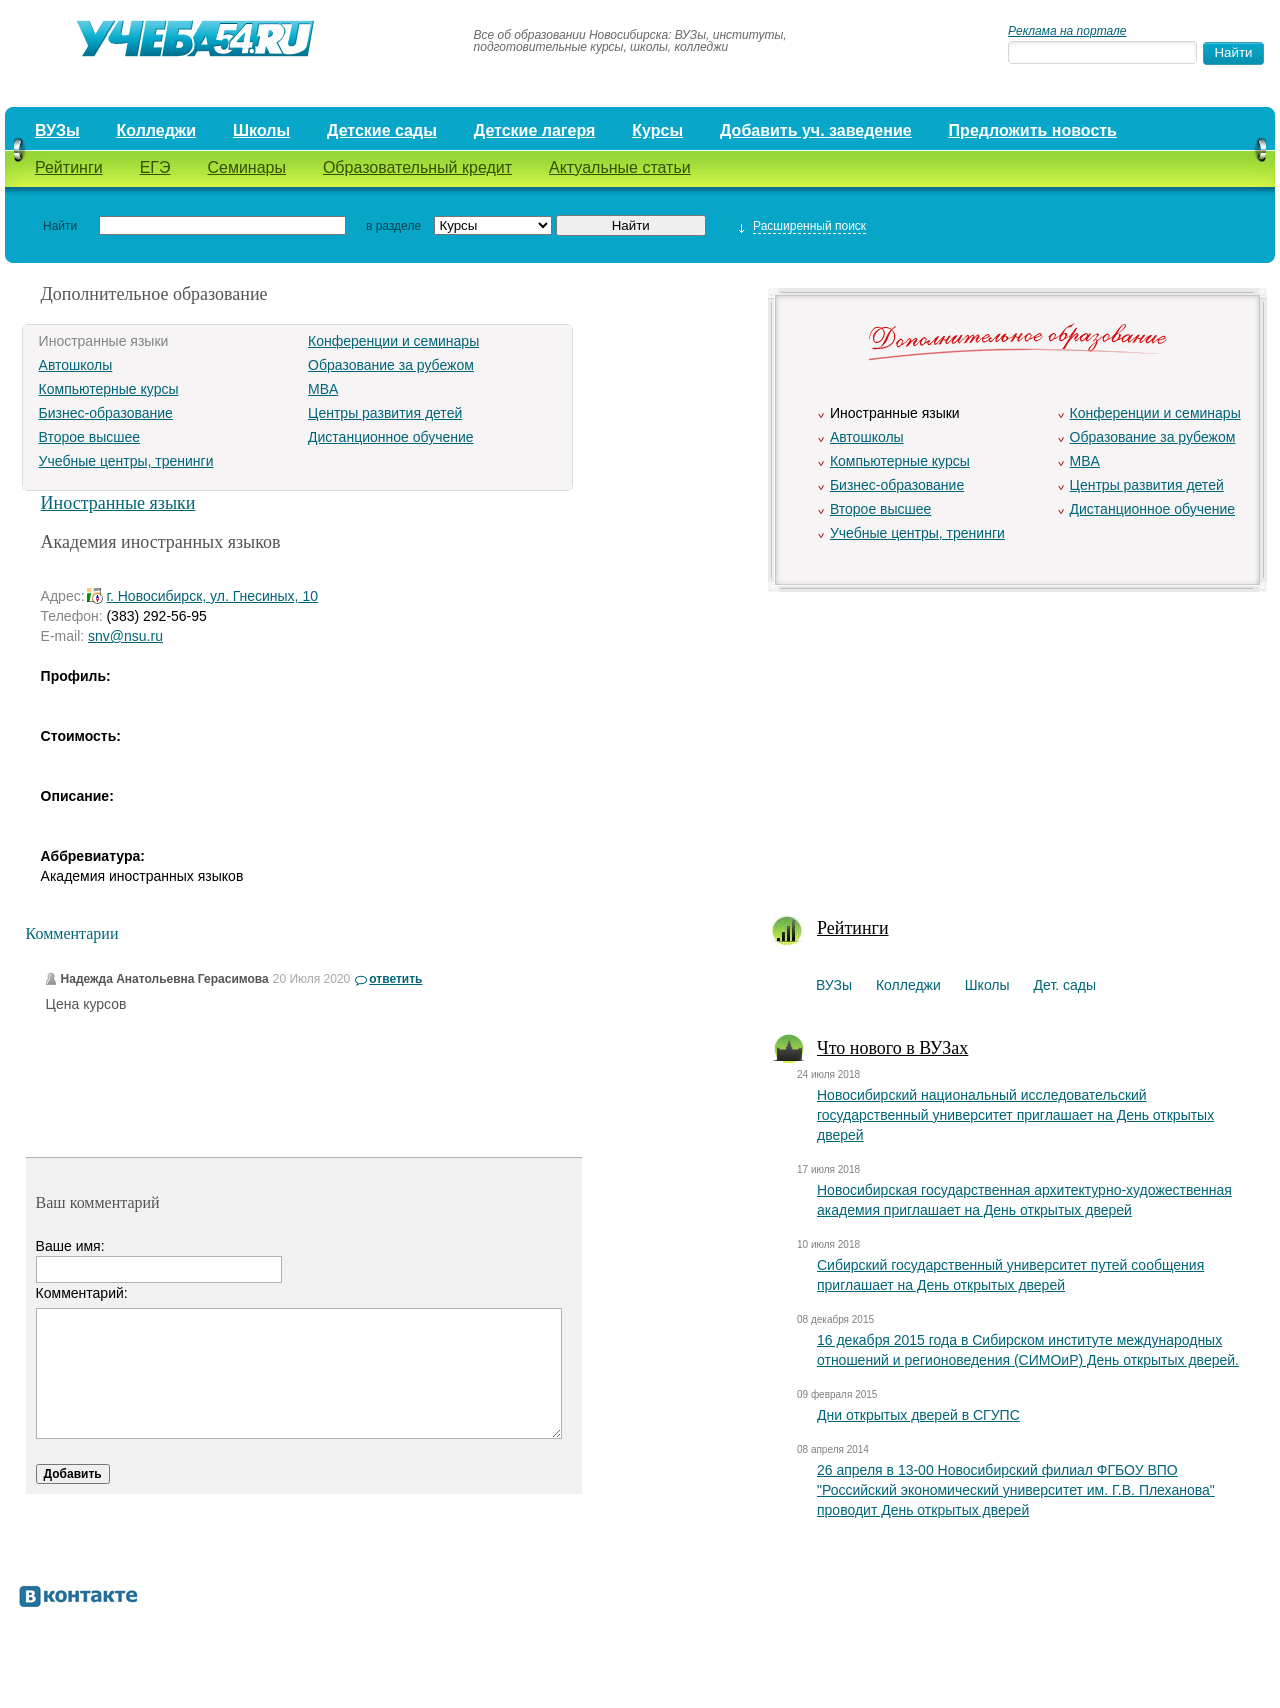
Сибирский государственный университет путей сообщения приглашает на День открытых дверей (1010, 1275)
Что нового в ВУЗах (892, 1048)
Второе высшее (89, 437)
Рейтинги (69, 167)
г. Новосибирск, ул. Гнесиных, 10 (212, 596)
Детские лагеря (535, 130)
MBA (323, 389)
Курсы (657, 130)
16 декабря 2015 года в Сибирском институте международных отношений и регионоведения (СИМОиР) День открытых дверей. (1028, 1350)
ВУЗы (57, 130)
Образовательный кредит (417, 167)
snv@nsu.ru (125, 636)
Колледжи (157, 130)
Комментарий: (82, 1293)
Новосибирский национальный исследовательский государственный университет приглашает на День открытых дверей (1015, 1115)
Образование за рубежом (391, 365)
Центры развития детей (385, 413)
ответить (395, 979)
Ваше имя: (70, 1246)
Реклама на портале (1067, 31)
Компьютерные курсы (109, 389)
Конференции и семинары (393, 341)
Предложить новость (1033, 130)
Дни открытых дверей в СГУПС (918, 1415)
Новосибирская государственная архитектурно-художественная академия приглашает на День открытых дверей (1024, 1200)
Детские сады (382, 130)
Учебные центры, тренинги (126, 461)
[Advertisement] (1016, 741)
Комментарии (72, 933)
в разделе (393, 226)
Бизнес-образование (106, 413)
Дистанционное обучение (391, 437)
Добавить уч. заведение (816, 130)
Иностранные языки (118, 503)
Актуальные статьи (620, 167)
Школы (261, 130)
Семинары (246, 167)
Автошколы (76, 365)
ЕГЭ (155, 167)
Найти (60, 226)
